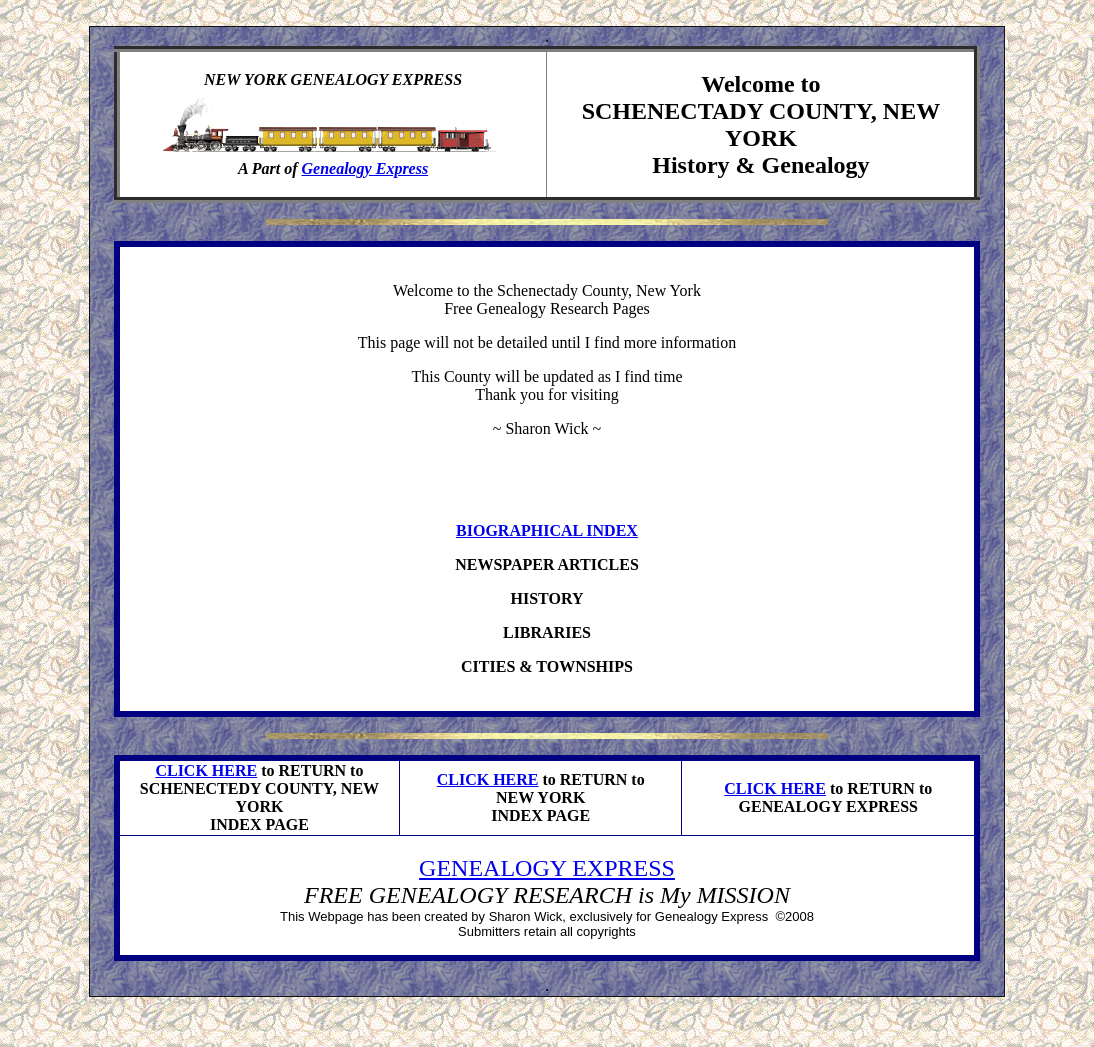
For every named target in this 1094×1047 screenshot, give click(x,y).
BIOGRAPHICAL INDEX (547, 530)
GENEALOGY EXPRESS (547, 868)
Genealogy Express (365, 168)
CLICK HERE (206, 770)
